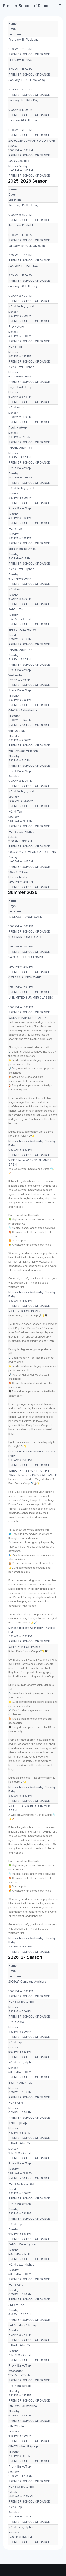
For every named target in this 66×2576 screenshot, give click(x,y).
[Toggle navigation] (60, 6)
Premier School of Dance (26, 5)
